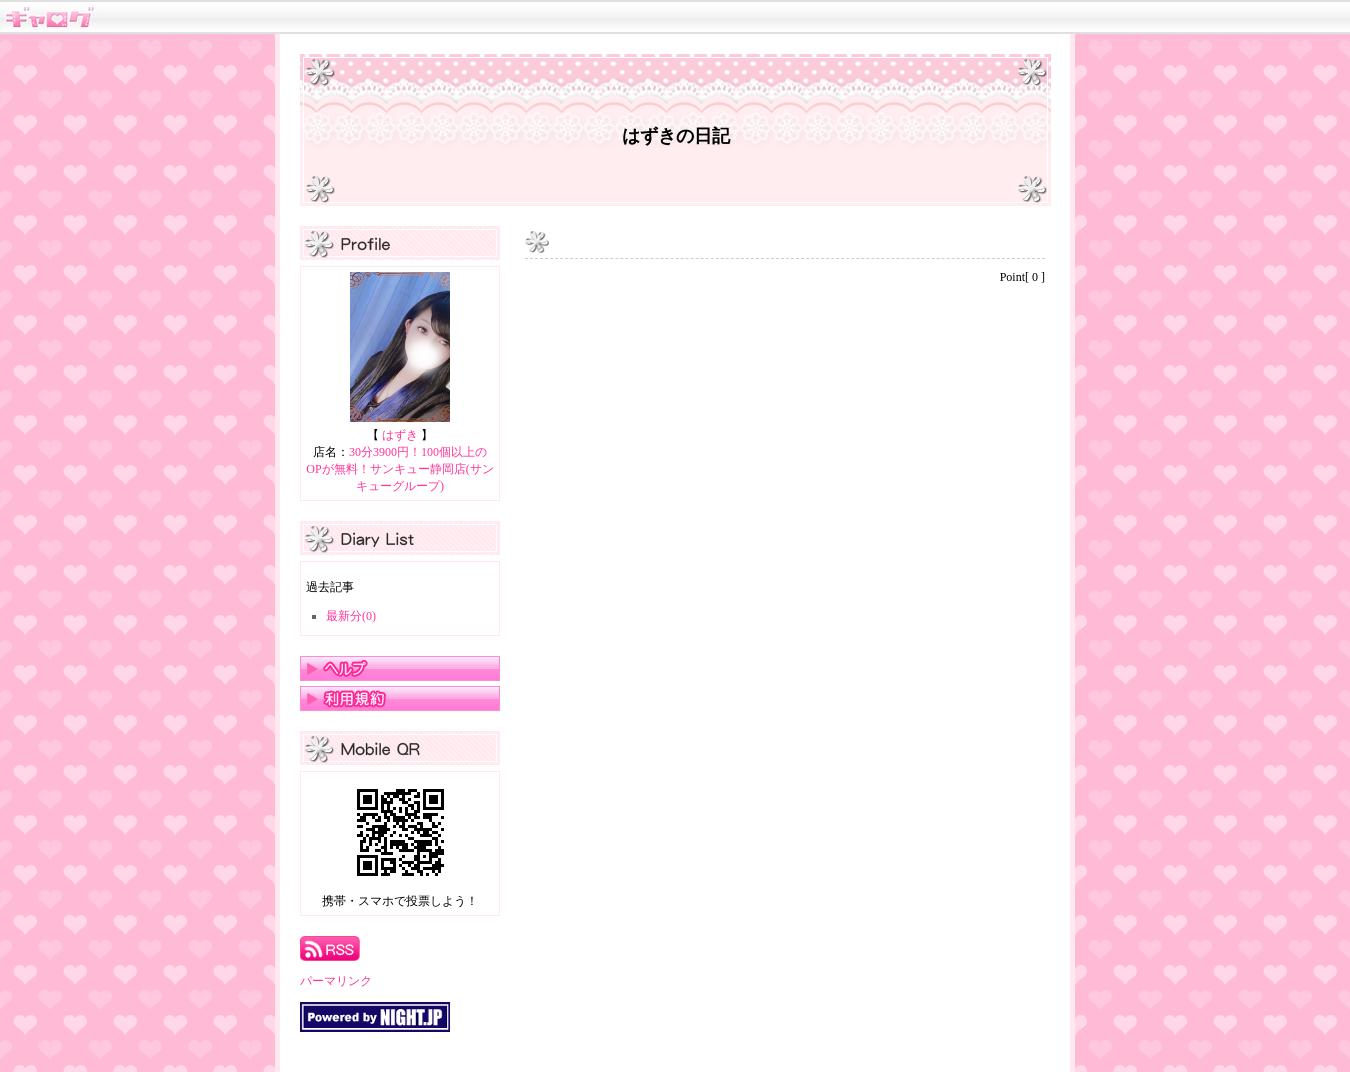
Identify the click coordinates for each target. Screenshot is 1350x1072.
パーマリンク (336, 981)
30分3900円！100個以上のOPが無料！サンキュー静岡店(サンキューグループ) (399, 469)
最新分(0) (351, 616)
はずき (400, 435)
